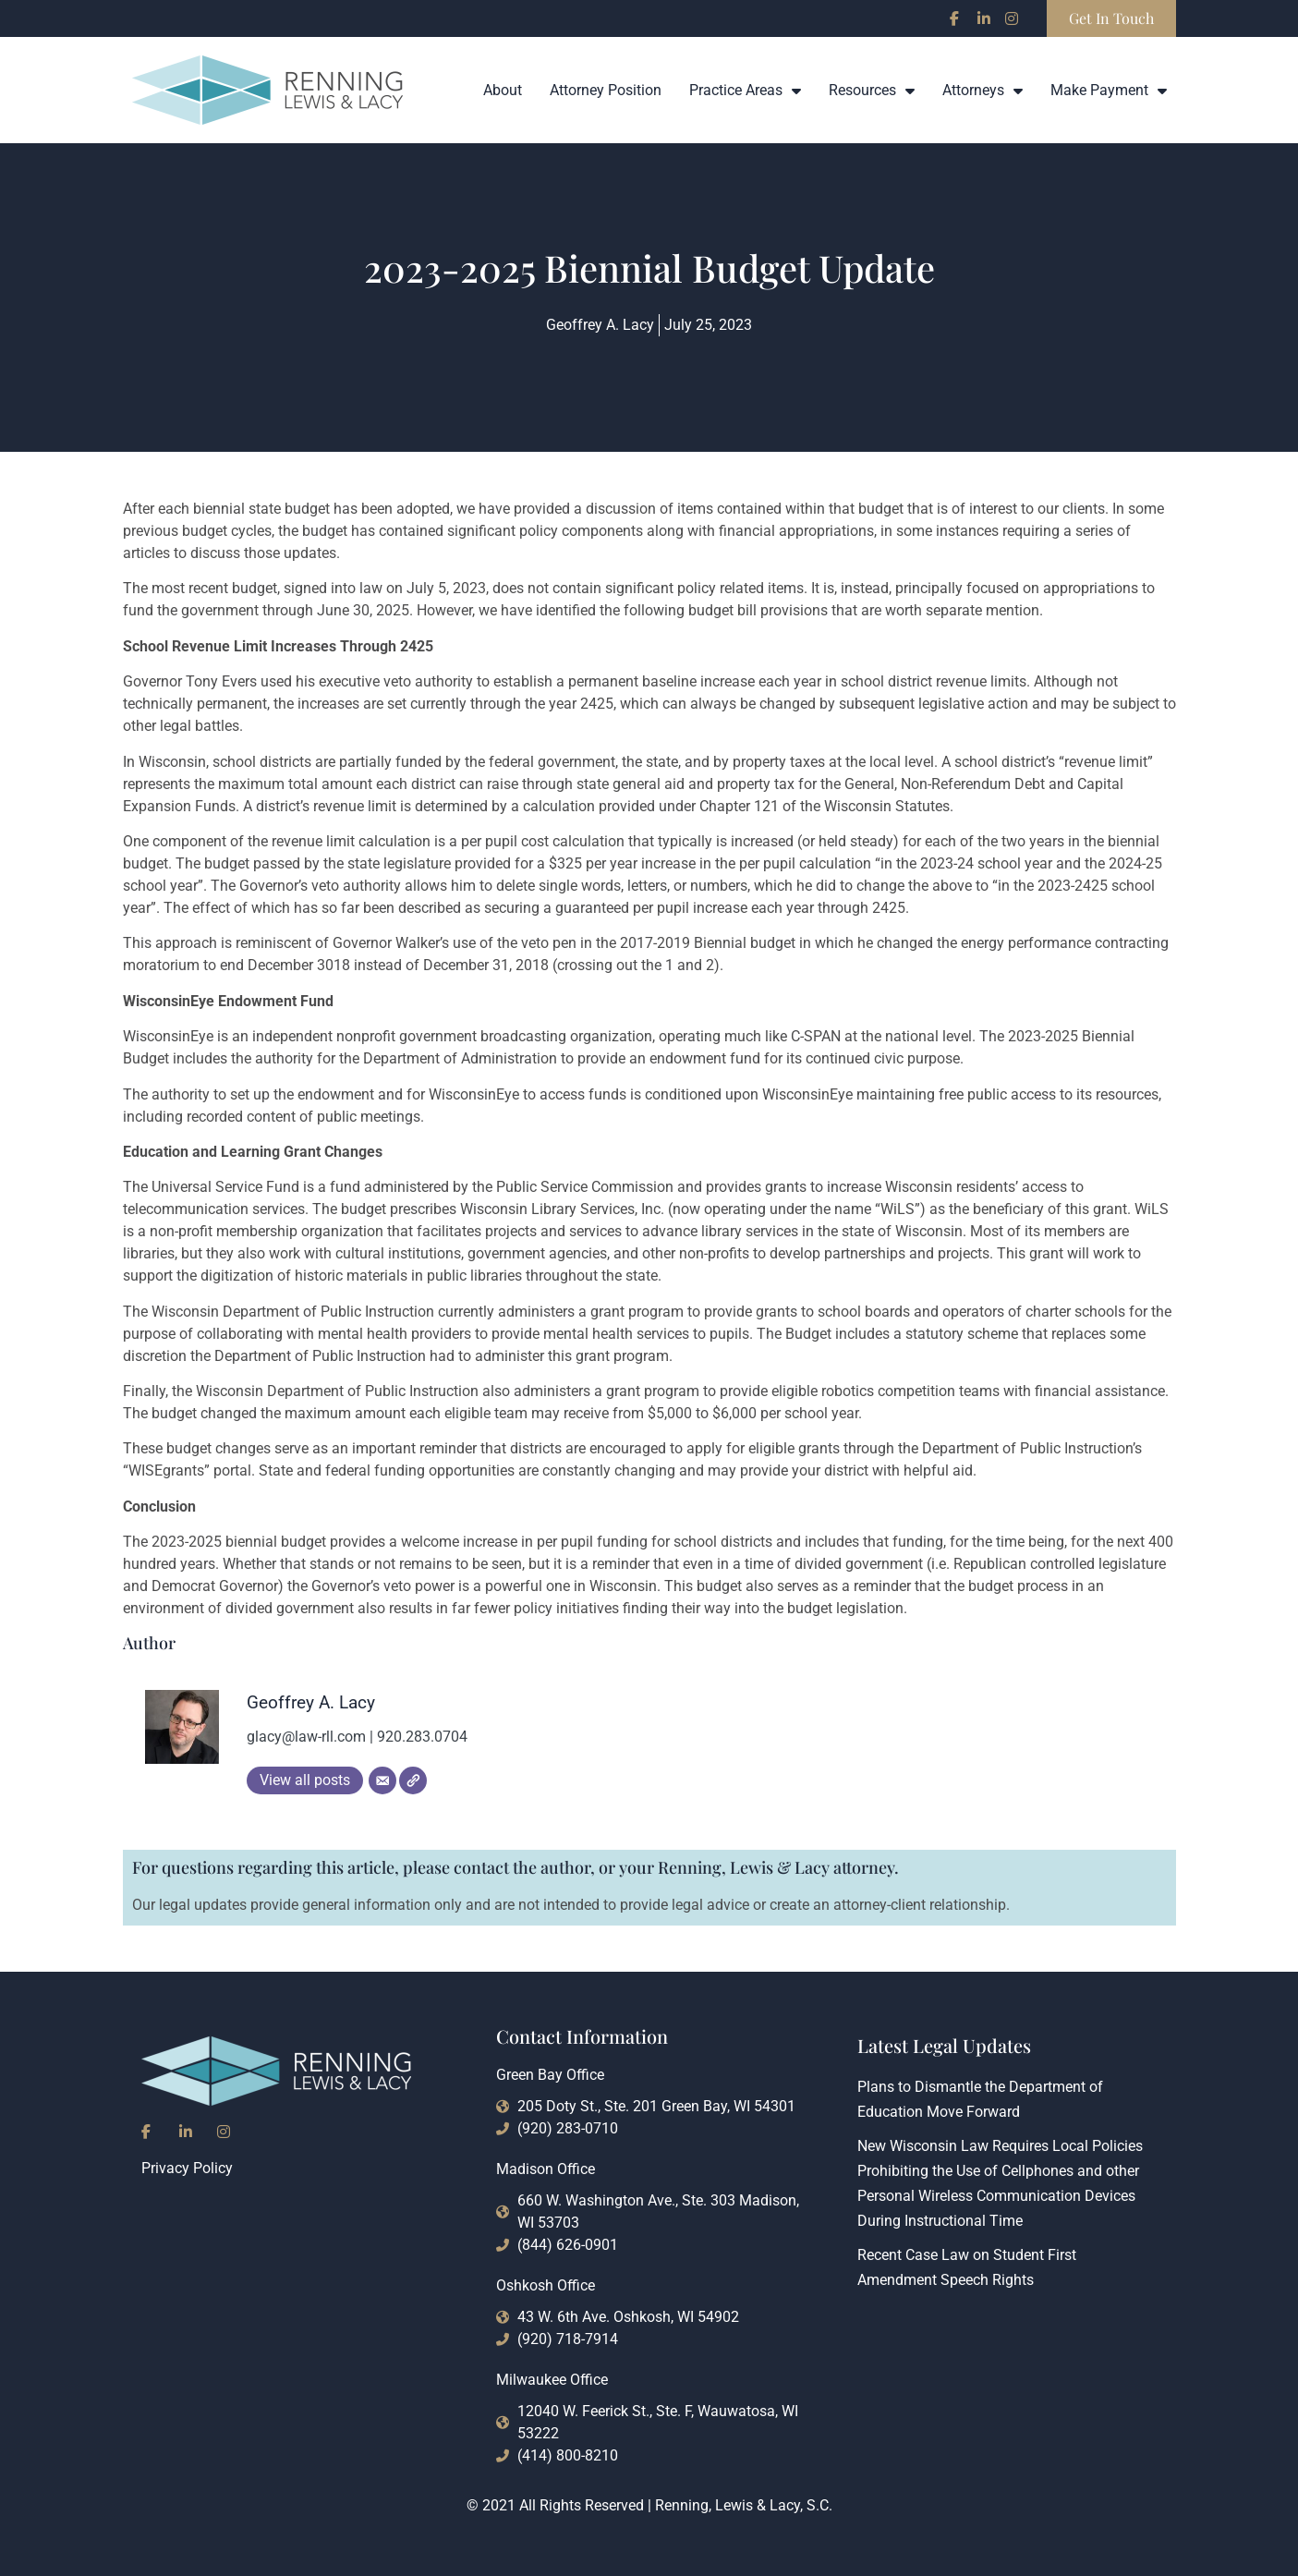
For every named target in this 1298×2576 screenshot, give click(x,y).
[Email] (382, 1780)
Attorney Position (605, 90)
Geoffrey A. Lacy (311, 1702)
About (502, 90)
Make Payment (1108, 90)
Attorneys (982, 90)
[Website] (413, 1780)
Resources (872, 90)
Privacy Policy (187, 2168)
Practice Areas (745, 90)
